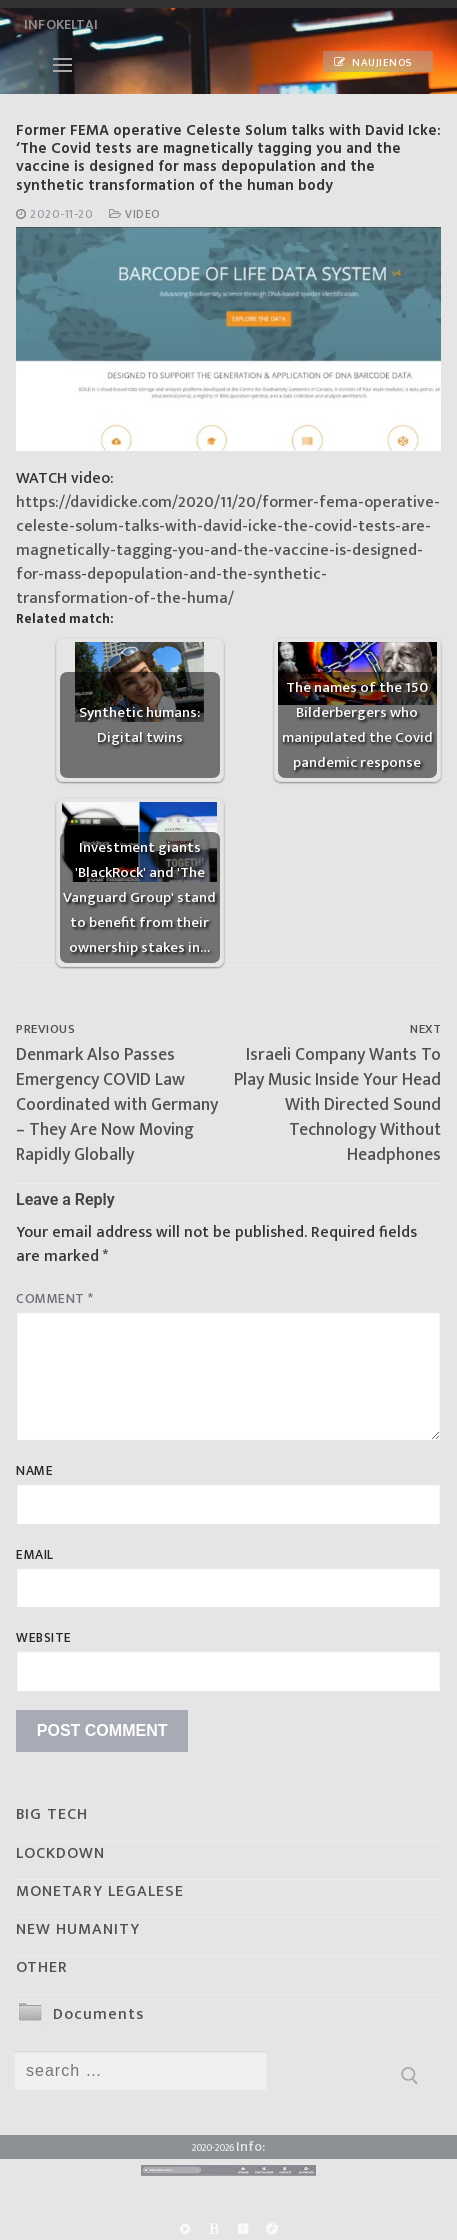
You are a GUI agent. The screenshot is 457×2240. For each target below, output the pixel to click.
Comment (55, 1299)
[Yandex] (243, 2228)
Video (135, 214)
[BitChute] (213, 2228)
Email (35, 1555)
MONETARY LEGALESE (100, 1891)
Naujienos (373, 63)
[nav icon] (62, 65)
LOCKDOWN (60, 1853)
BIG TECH (52, 1814)
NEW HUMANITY (78, 1929)
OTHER (42, 1967)
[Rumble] (184, 2228)
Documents (98, 2014)
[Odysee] (272, 2228)
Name (34, 1471)
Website (44, 1638)
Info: (250, 2146)
